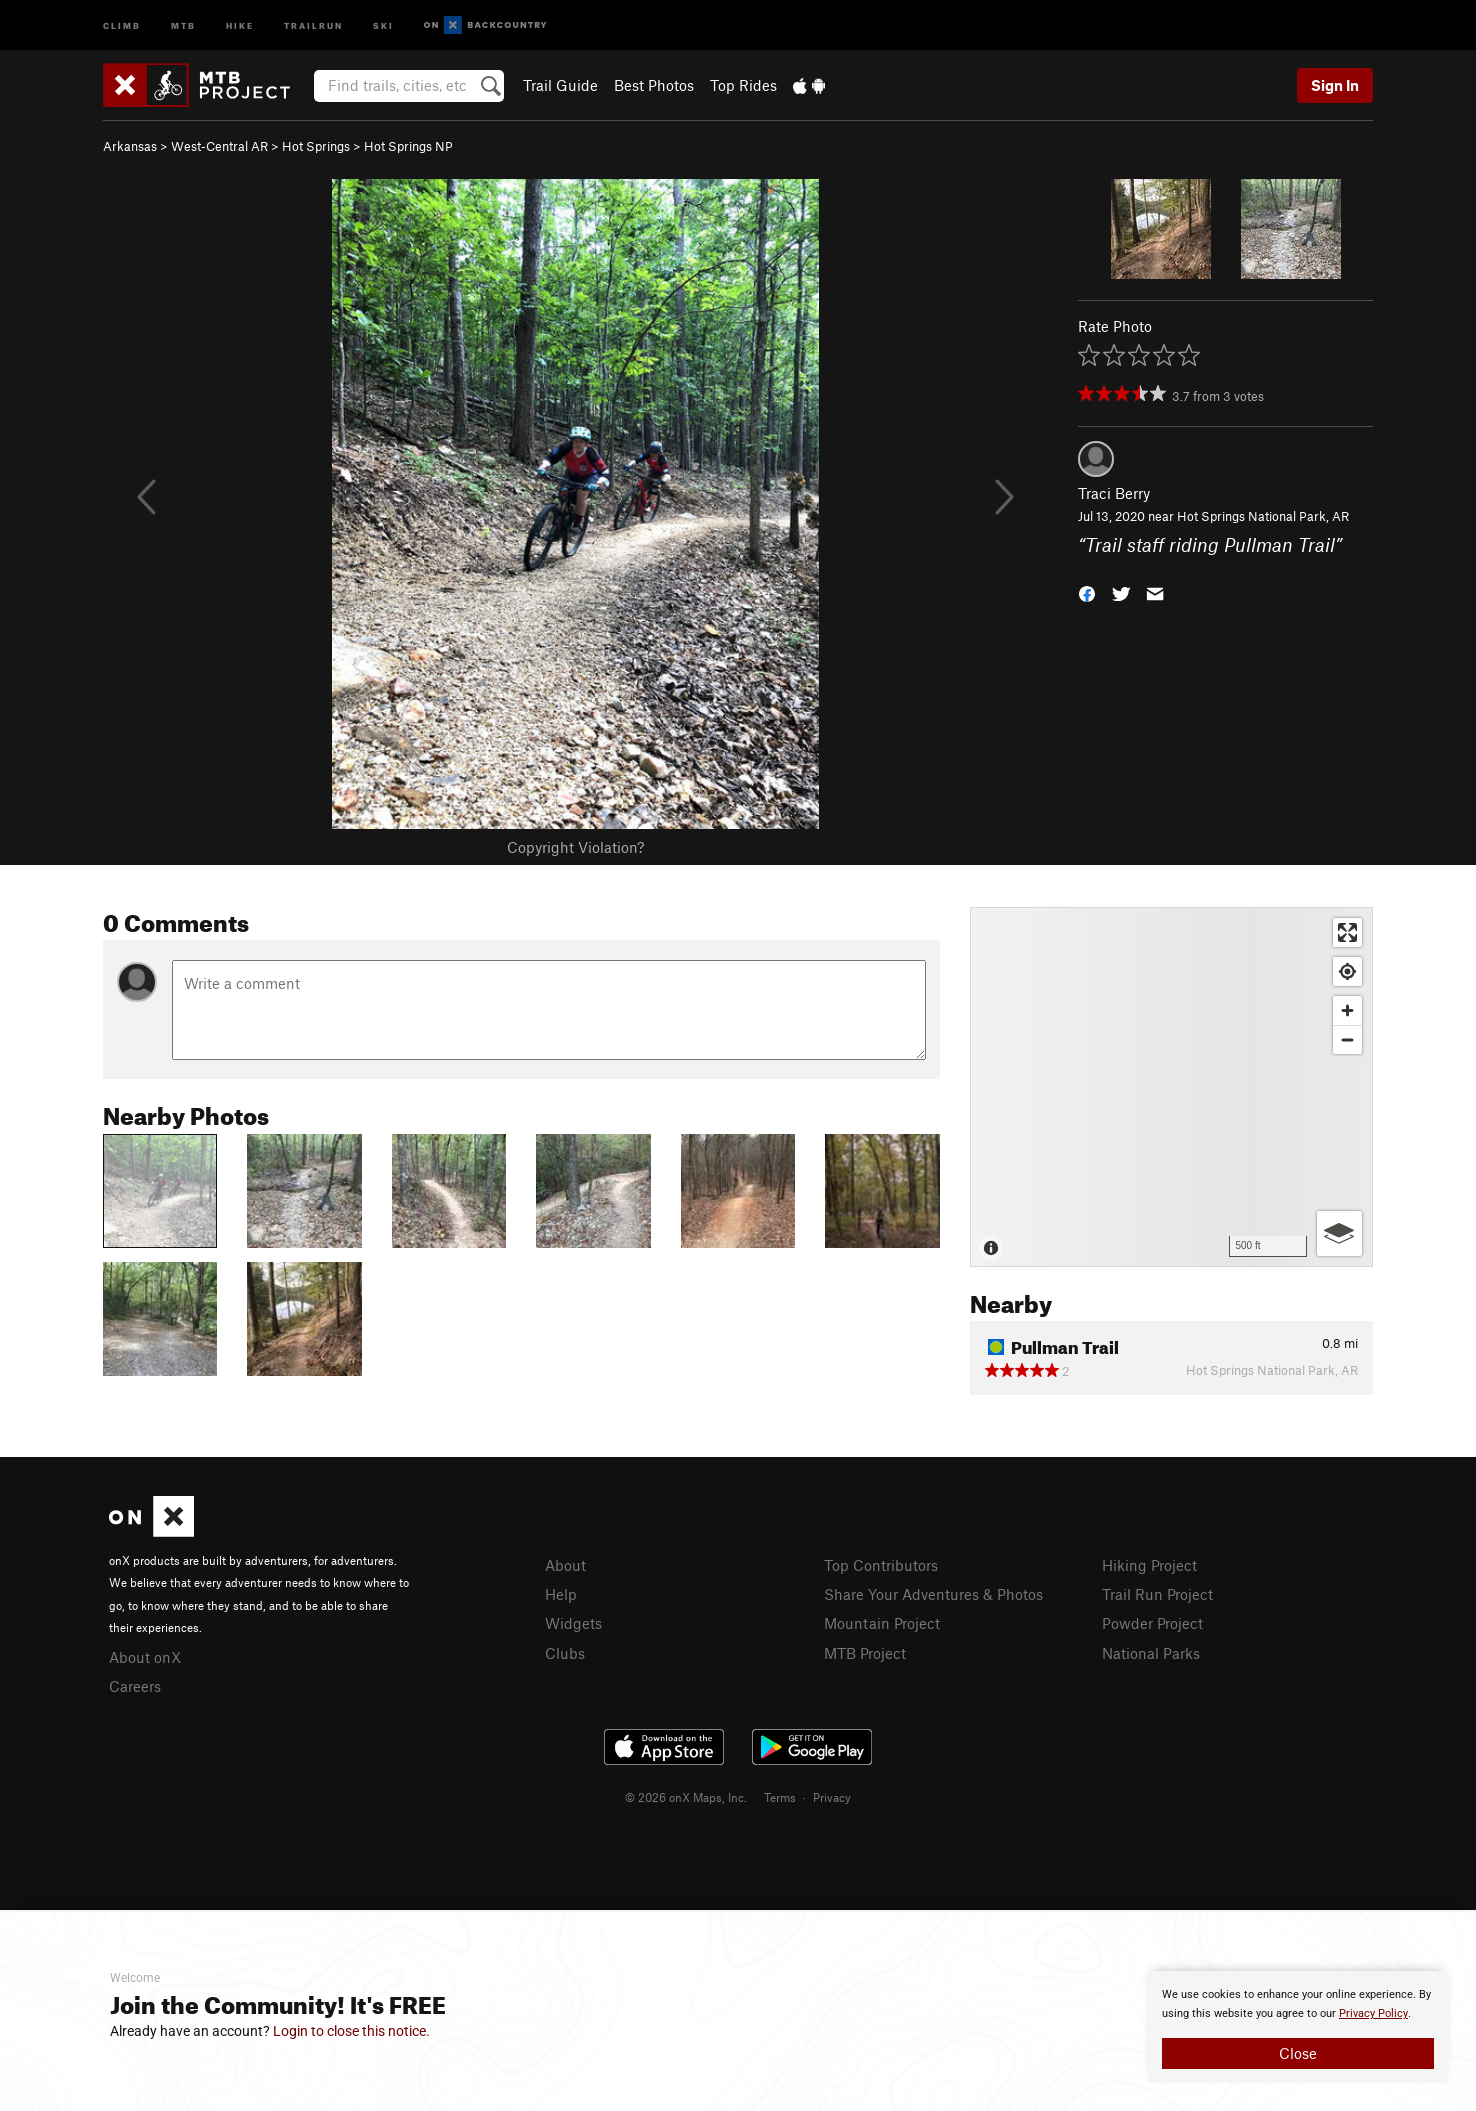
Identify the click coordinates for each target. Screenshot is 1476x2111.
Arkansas (130, 146)
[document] (1298, 2027)
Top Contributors (881, 1565)
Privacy (832, 1797)
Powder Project (1152, 1623)
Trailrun (313, 24)
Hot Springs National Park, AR (1263, 516)
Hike (240, 24)
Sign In (1335, 85)
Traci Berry (1114, 493)
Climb (122, 24)
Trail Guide (560, 85)
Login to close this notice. (351, 2031)
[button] (1087, 591)
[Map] (1171, 1087)
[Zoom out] (1347, 1039)
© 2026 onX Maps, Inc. (686, 1797)
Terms (780, 1797)
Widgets (573, 1623)
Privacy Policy (1373, 2013)
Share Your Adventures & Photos (933, 1594)
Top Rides (743, 85)
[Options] (1339, 1233)
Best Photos (654, 85)
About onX (145, 1657)
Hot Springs (316, 146)
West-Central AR (219, 146)
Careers (135, 1686)
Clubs (565, 1653)
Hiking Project (1149, 1565)
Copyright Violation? (575, 847)
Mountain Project (882, 1623)
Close (1298, 2053)
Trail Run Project (1157, 1594)
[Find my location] (1347, 971)
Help (561, 1594)
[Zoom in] (1347, 1010)
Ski (383, 24)
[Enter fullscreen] (1347, 932)
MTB (183, 24)
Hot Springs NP (408, 146)
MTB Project (865, 1653)
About (565, 1565)
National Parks (1151, 1653)
